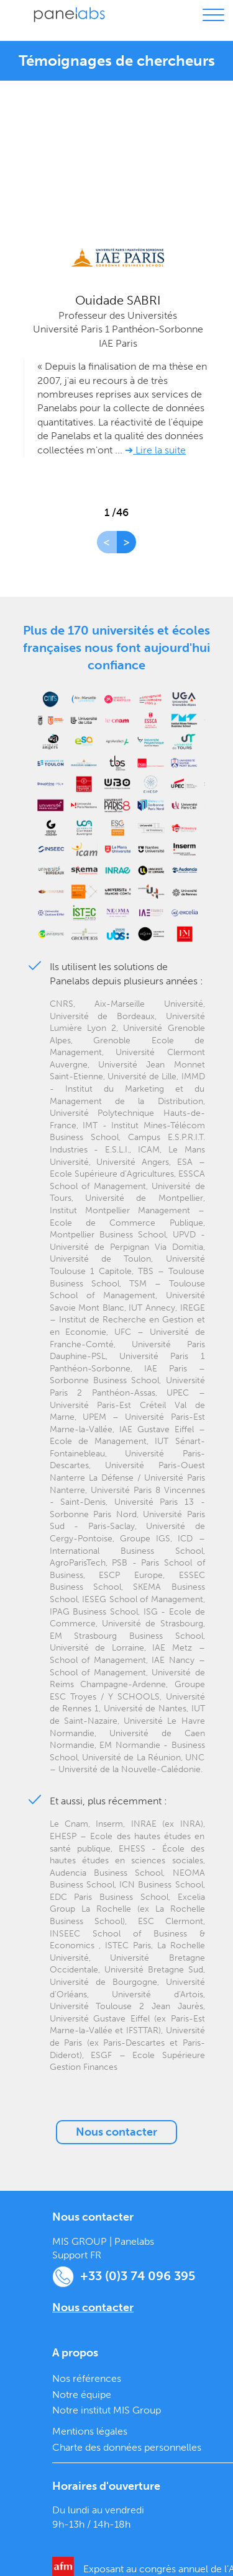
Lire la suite (159, 450)
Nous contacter (116, 2132)
